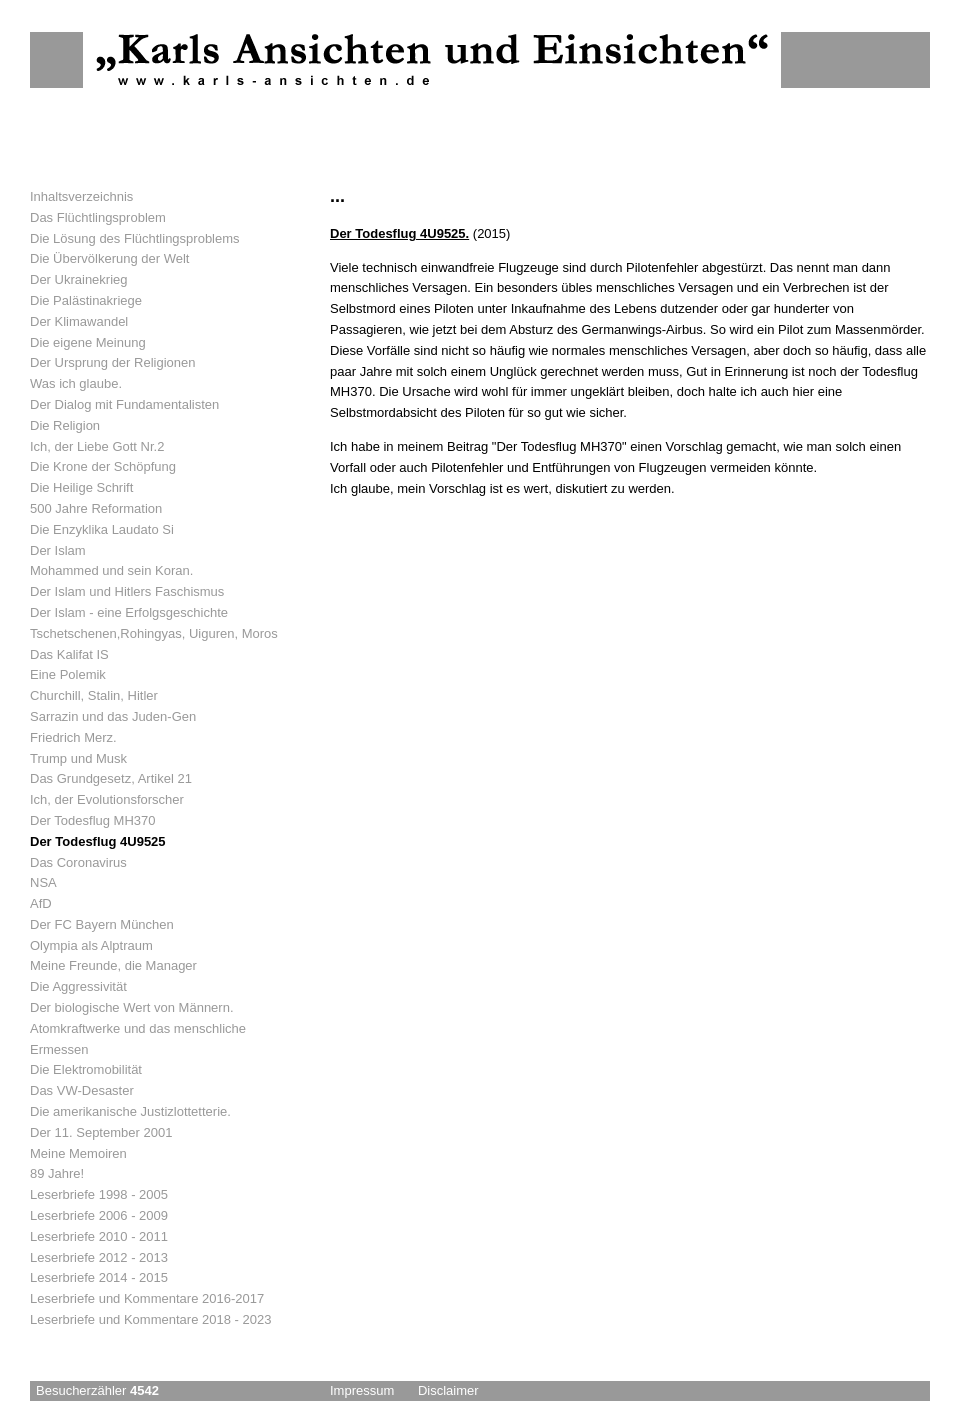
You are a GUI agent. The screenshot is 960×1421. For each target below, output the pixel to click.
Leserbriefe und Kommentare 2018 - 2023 (150, 1319)
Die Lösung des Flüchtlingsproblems (135, 238)
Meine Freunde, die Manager (113, 965)
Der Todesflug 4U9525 (98, 841)
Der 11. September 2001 (101, 1132)
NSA (43, 882)
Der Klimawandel (79, 321)
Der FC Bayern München (102, 924)
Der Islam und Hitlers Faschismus (127, 591)
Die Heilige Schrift (81, 487)
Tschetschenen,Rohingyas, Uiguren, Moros (154, 633)
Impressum (362, 1390)
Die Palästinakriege (86, 300)
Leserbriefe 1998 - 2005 (99, 1194)
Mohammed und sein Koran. (111, 570)
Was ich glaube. (76, 383)
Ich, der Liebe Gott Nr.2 (97, 446)
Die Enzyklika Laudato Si (102, 529)
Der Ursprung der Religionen (112, 362)
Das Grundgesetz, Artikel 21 (111, 778)
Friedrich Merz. (73, 737)
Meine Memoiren (78, 1153)
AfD (41, 903)
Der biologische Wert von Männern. (132, 1007)
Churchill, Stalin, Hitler (94, 695)
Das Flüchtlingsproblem (98, 217)
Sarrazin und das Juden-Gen (113, 716)
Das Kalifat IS (69, 654)
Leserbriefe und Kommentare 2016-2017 (147, 1298)
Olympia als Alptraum (91, 945)
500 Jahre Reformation (96, 508)
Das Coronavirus (78, 862)
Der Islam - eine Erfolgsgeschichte (129, 612)
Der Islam (58, 550)
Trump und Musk (78, 758)
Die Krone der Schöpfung (103, 466)
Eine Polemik (68, 674)
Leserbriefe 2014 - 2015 (99, 1277)
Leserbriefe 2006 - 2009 (99, 1215)
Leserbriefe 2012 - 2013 (99, 1257)
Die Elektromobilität (86, 1069)
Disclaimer (448, 1390)
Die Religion (65, 425)
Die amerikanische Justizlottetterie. (130, 1111)
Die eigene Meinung (88, 342)
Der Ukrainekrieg (79, 279)
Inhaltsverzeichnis (81, 196)
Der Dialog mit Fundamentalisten (124, 404)
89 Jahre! (57, 1173)
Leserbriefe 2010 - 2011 (99, 1236)
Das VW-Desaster (82, 1090)
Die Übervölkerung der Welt (109, 258)
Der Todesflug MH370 (93, 820)
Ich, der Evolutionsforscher (107, 799)
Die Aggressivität (78, 986)
